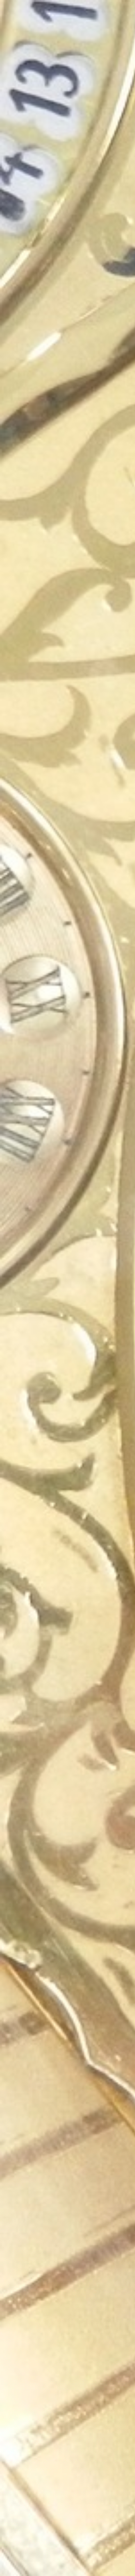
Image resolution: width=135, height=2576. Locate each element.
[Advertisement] (67, 73)
